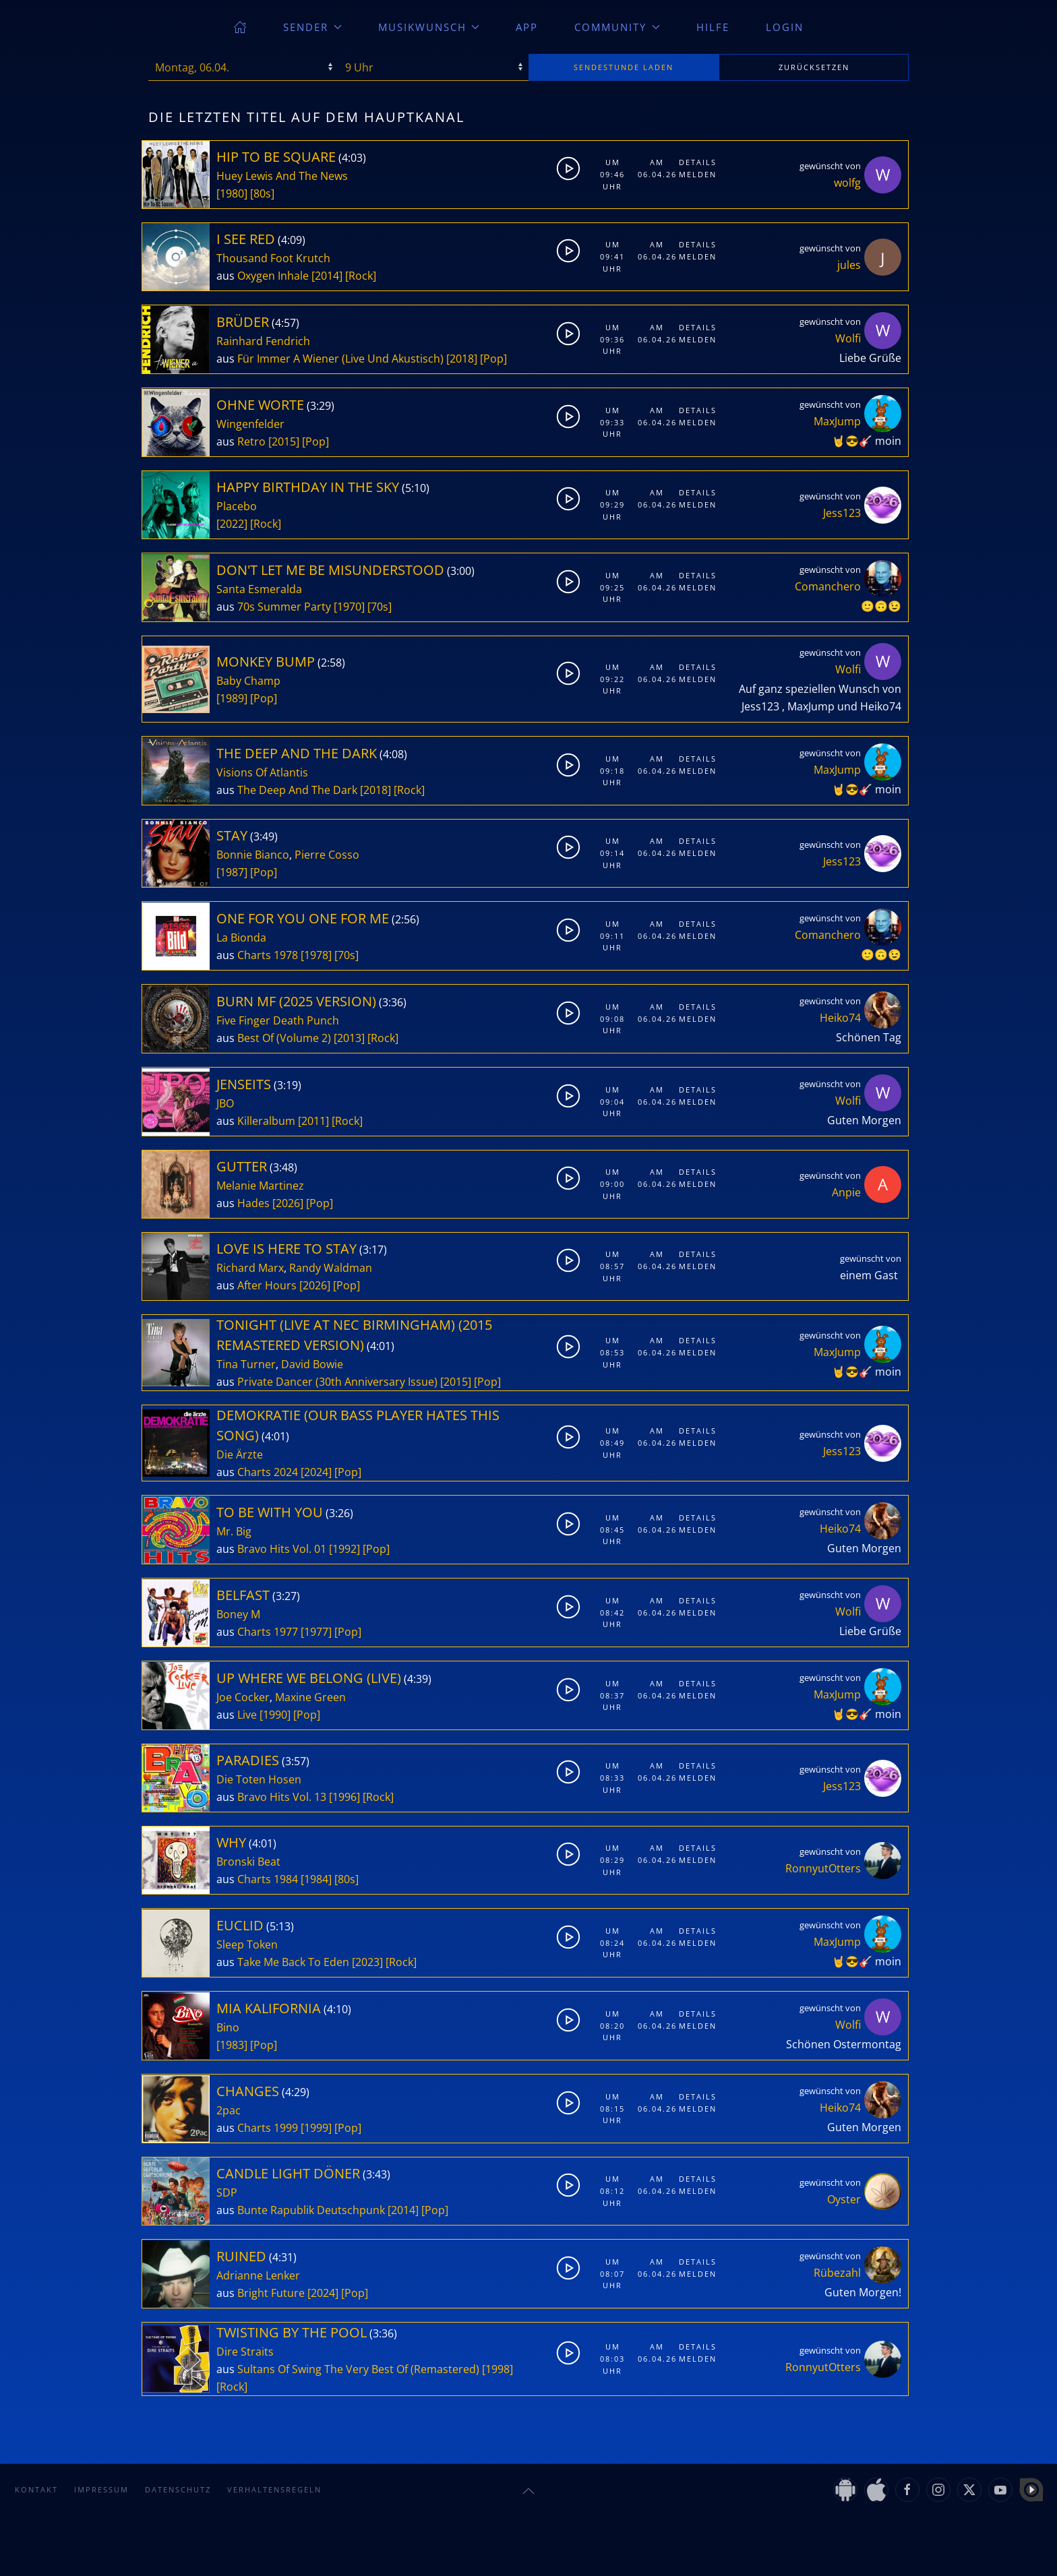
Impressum (101, 2489)
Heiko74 (840, 1017)
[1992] (344, 1548)
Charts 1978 (267, 955)
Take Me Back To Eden (293, 1962)
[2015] (283, 441)
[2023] (367, 1962)
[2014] (326, 275)
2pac (228, 2110)
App (527, 27)
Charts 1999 (267, 2127)
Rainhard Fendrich (263, 341)
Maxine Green (310, 1697)
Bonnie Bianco (252, 854)
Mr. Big (233, 1531)
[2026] (287, 1203)
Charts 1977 (267, 1631)
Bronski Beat (248, 1861)
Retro (251, 441)
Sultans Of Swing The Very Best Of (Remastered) (358, 2369)
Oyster (844, 2199)
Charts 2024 (267, 1472)
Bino (227, 2027)
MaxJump (837, 421)
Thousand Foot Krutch (273, 258)
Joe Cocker (243, 1697)
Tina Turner (246, 1364)
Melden (697, 174)
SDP (226, 2192)
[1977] (316, 1631)
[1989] (231, 698)
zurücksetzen (814, 67)
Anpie (846, 1192)
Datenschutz (178, 2489)
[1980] (231, 193)
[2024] (316, 1472)
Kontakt (36, 2489)
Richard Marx (250, 1267)
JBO (225, 1103)
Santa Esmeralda (259, 589)
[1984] (316, 1879)
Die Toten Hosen (258, 1779)
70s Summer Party (284, 606)
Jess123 (842, 512)
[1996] (344, 1796)
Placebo (236, 506)
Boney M (238, 1614)
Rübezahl (837, 2272)
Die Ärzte (239, 1454)
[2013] (349, 1038)
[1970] (349, 606)
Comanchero (828, 586)
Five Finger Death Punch (277, 1020)
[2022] (231, 523)
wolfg (847, 182)
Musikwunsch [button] (429, 27)
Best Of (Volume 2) (284, 1038)
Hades (253, 1203)
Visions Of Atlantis (262, 772)
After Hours (267, 1285)
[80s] (262, 193)
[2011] (313, 1120)
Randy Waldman (330, 1267)
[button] (528, 2491)
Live (247, 1714)
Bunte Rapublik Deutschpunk (311, 2210)
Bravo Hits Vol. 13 (281, 1796)
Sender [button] (312, 27)
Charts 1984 (267, 1879)
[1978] (316, 955)
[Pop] (493, 358)
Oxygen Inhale (273, 275)
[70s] (379, 606)
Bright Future (271, 2293)
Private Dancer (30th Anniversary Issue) (337, 1381)
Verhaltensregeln (274, 2489)
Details (697, 162)
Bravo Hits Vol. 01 (281, 1548)
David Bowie (312, 1364)
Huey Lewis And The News (282, 175)
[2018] (461, 358)
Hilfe (712, 27)
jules (849, 264)
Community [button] (617, 27)
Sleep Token (247, 1944)
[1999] (316, 2127)
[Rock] (360, 275)
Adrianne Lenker (258, 2275)
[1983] (231, 2044)
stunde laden (623, 67)
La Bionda (241, 937)
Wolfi (848, 338)
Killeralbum (266, 1120)
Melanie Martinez (260, 1185)
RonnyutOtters (823, 1868)
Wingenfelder (250, 424)
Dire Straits (245, 2351)
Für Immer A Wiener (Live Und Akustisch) (340, 358)
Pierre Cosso (327, 854)
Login (785, 27)
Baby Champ (248, 680)
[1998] (497, 2369)
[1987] (231, 872)
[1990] (275, 1714)
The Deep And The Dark (297, 790)
